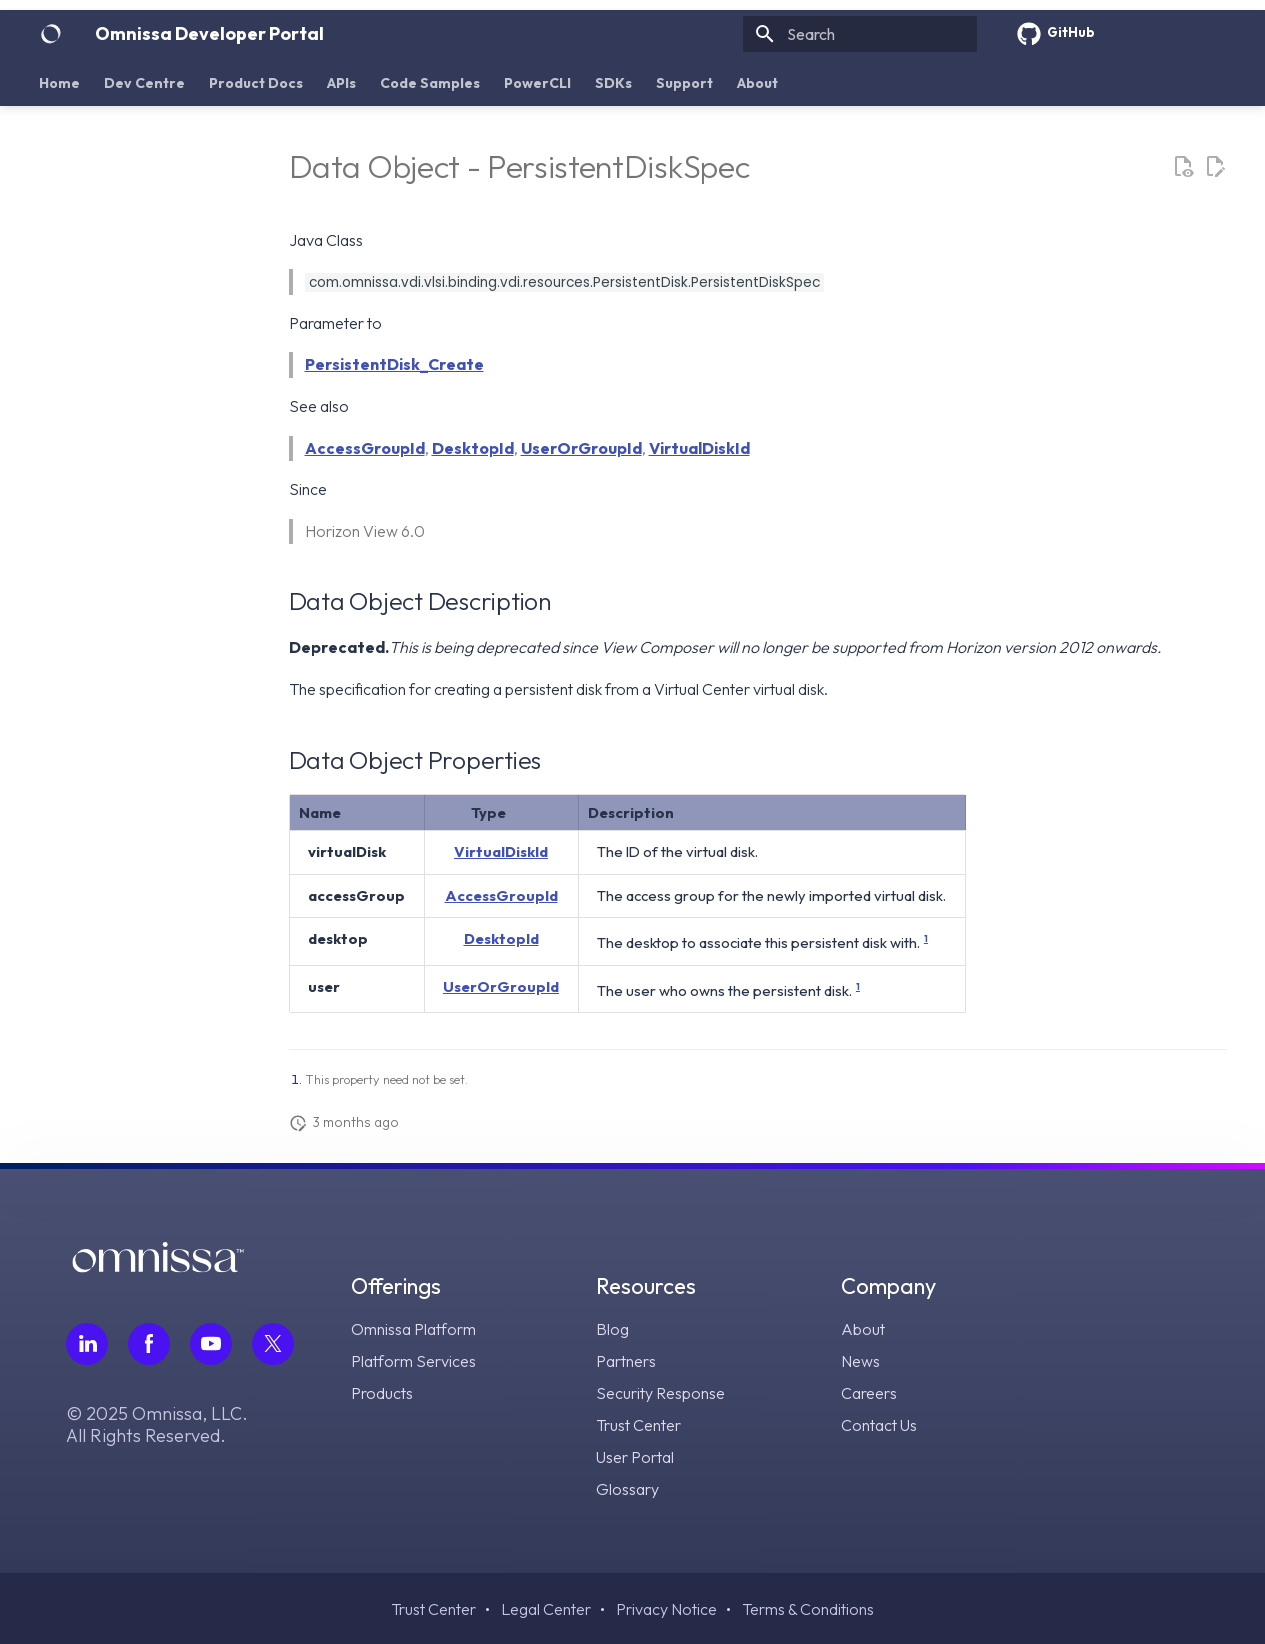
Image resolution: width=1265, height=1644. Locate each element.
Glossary (627, 1489)
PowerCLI (537, 83)
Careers (869, 1393)
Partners (626, 1361)
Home (59, 83)
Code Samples (430, 83)
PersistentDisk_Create (394, 364)
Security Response (660, 1393)
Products (382, 1393)
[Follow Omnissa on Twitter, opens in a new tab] (273, 1344)
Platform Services (413, 1361)
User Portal (635, 1457)
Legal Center (546, 1609)
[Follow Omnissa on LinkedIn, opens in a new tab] (87, 1344)
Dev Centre (144, 83)
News (860, 1361)
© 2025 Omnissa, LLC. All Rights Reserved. (157, 1425)
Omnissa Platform (413, 1329)
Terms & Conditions (808, 1609)
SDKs (613, 83)
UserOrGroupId (581, 448)
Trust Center (638, 1425)
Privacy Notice (666, 1609)
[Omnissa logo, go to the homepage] (158, 1266)
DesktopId (473, 448)
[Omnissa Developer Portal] (51, 34)
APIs (341, 83)
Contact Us (879, 1425)
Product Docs (256, 83)
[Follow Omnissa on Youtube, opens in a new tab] (211, 1344)
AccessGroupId (365, 448)
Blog (612, 1329)
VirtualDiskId (699, 448)
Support (684, 83)
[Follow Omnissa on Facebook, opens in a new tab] (149, 1344)
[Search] (860, 34)
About (757, 83)
